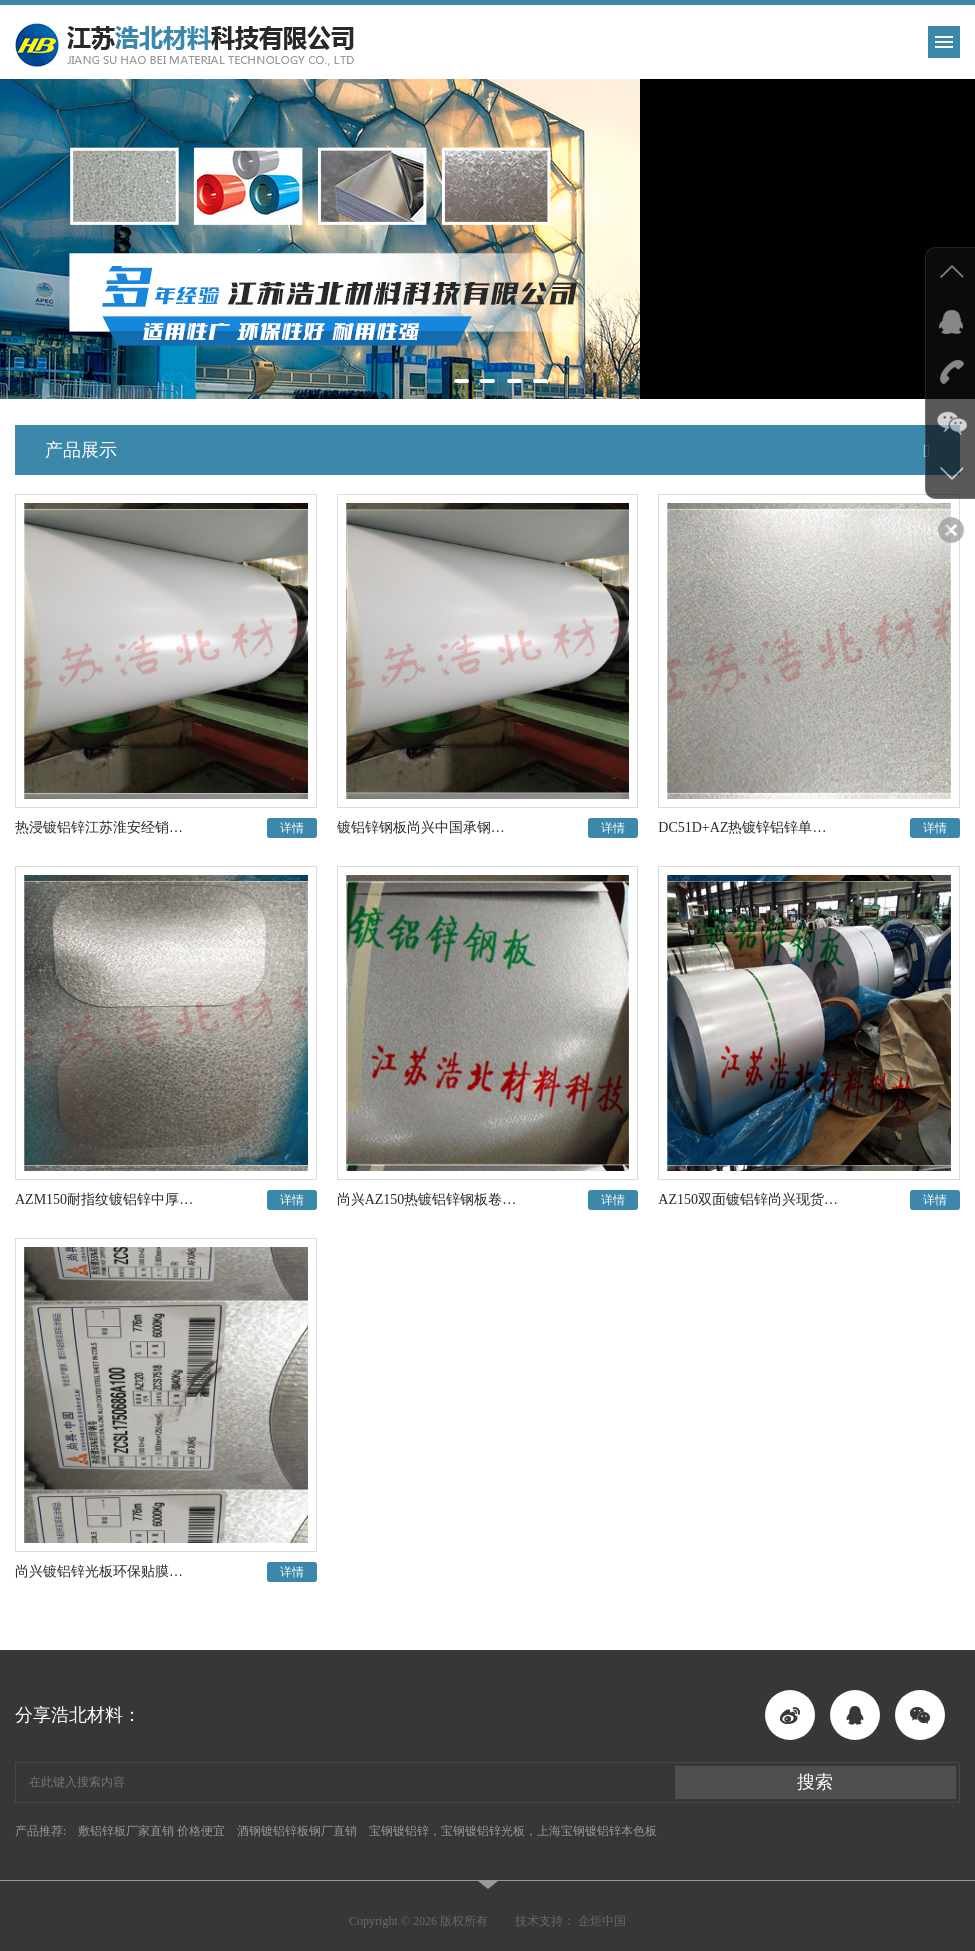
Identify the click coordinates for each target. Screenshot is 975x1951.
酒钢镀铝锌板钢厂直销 (297, 1831)
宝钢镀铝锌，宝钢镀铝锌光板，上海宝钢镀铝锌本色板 (513, 1831)
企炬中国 (602, 1921)
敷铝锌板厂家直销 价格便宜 (151, 1831)
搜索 (815, 1782)
